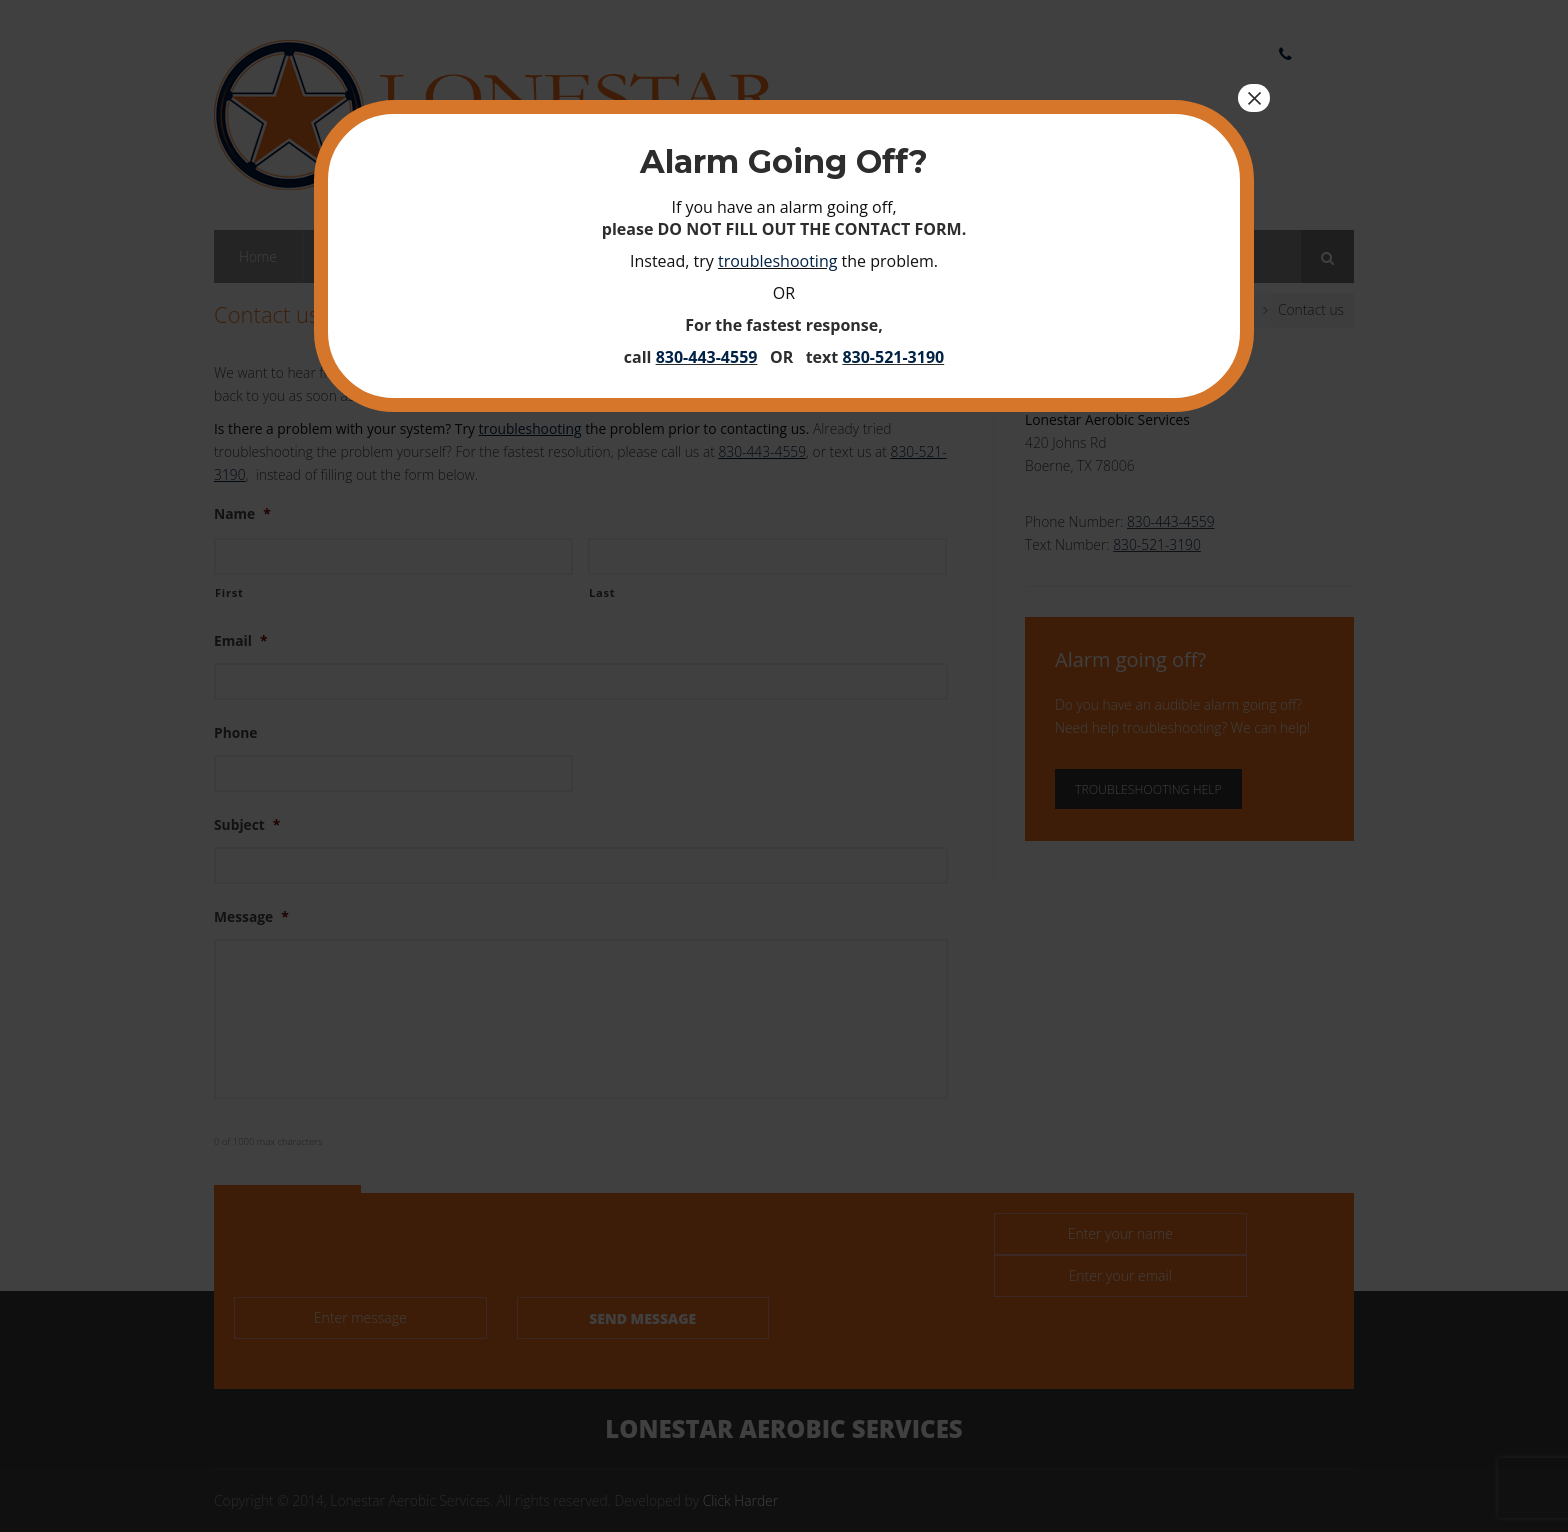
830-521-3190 (893, 357)
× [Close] (1254, 98)
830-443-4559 (707, 357)
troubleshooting (777, 261)
